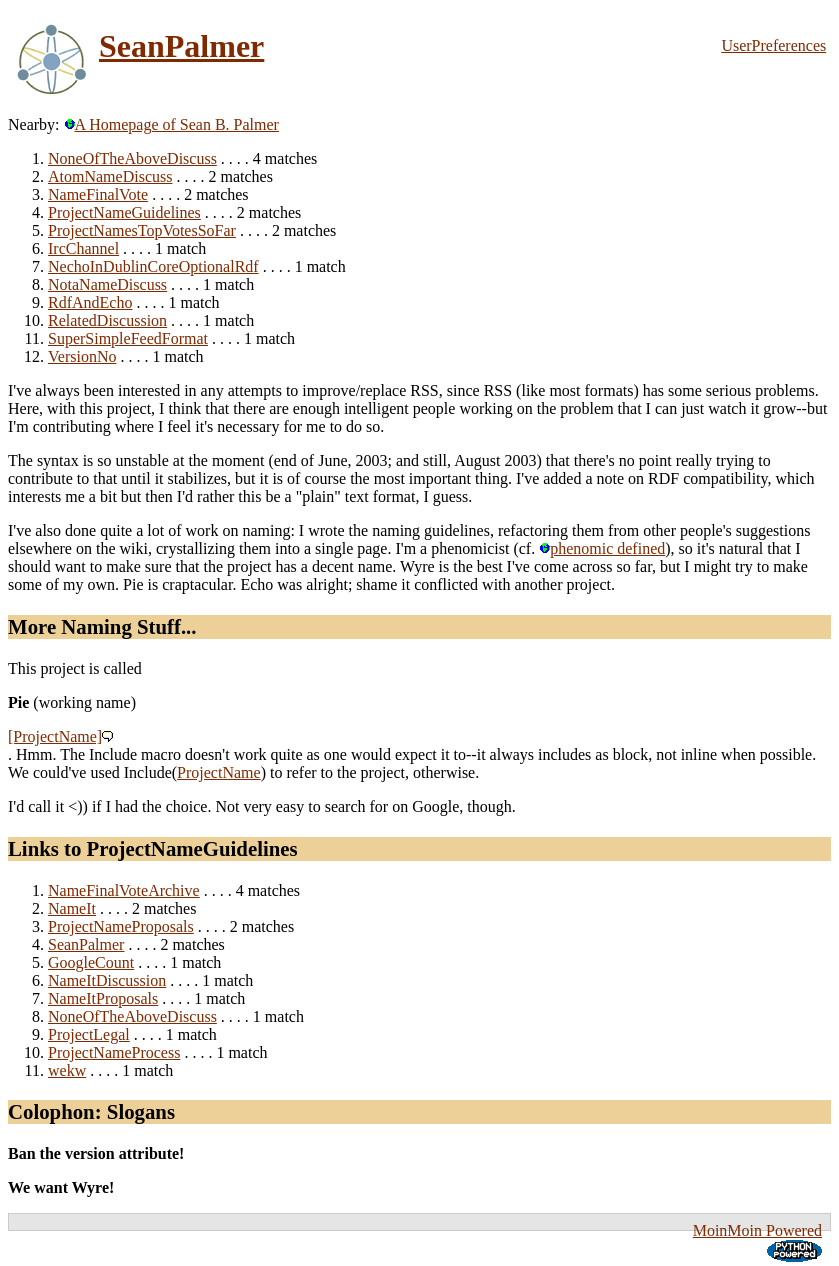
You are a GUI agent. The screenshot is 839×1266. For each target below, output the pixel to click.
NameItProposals (103, 998)
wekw (67, 1070)
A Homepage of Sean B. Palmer (171, 124)
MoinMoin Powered (757, 1230)
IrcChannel (83, 248)
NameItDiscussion (107, 980)
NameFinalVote (98, 194)
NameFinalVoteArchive (124, 890)
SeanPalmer (181, 46)
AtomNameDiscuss (110, 176)
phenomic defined (602, 548)
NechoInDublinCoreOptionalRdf (153, 266)
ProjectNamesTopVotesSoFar (142, 230)
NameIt (72, 908)
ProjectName (219, 772)
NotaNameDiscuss (107, 284)
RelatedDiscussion (107, 320)
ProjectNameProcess (114, 1052)
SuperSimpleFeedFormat (128, 338)
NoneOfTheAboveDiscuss (132, 158)
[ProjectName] (55, 736)
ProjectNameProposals (121, 926)
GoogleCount (91, 962)
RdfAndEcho (90, 302)
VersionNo (82, 356)
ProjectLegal (89, 1034)
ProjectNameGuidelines (124, 212)
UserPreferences (773, 45)
